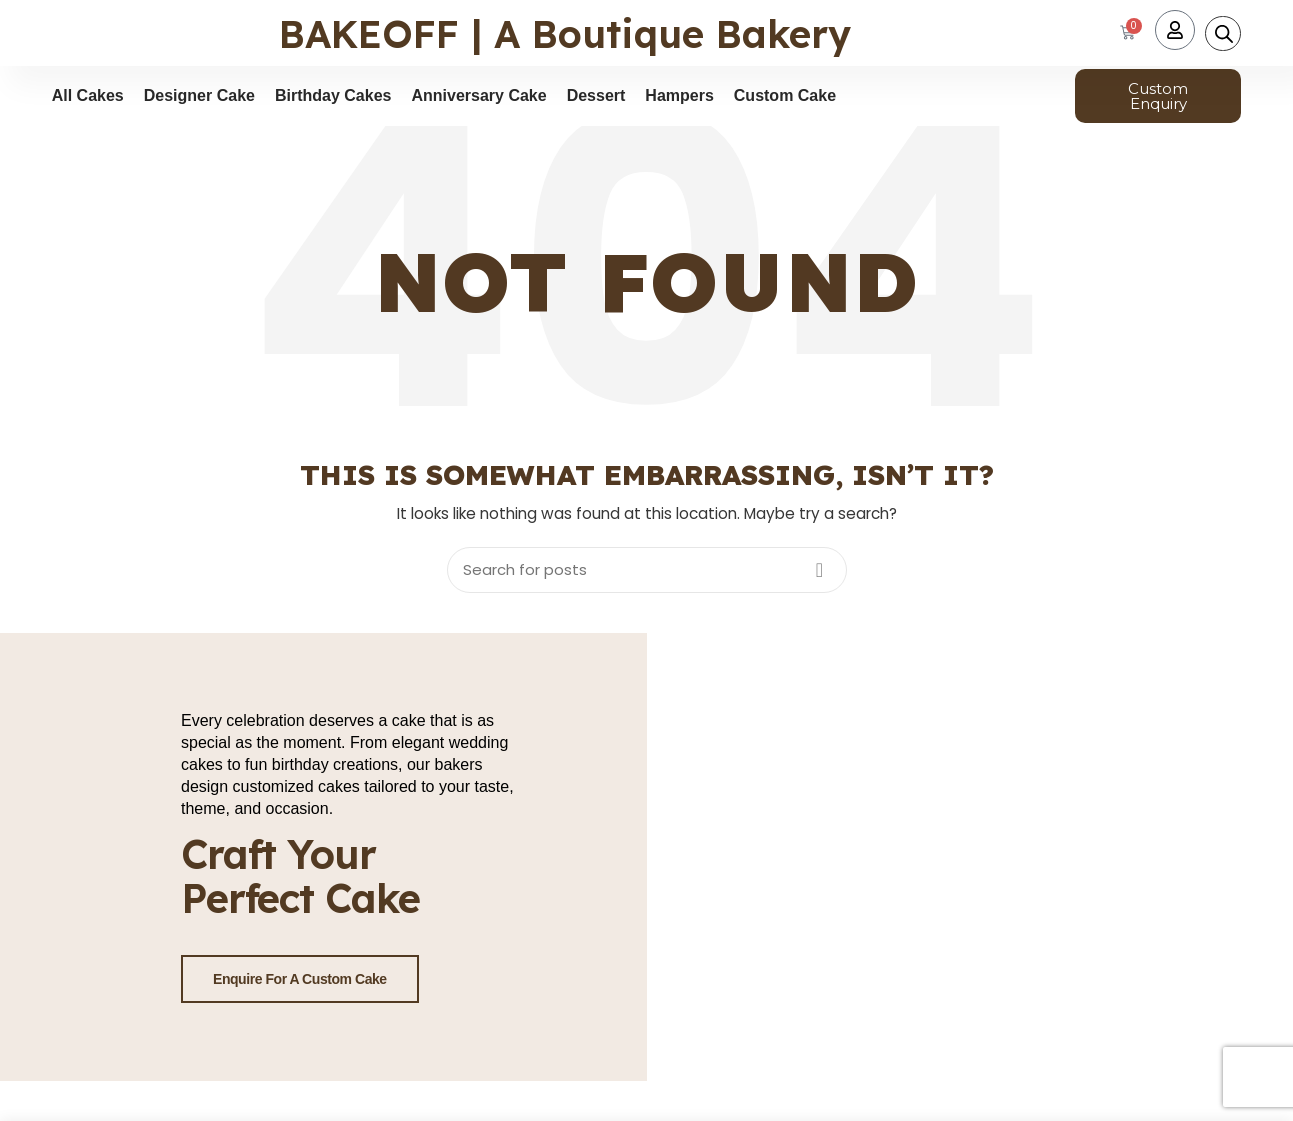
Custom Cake (785, 95)
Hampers (679, 95)
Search (820, 570)
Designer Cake (199, 95)
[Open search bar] (1224, 33)
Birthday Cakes (333, 95)
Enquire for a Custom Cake (300, 978)
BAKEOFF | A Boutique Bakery (565, 34)
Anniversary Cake (478, 95)
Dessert (596, 95)
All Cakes (88, 95)
